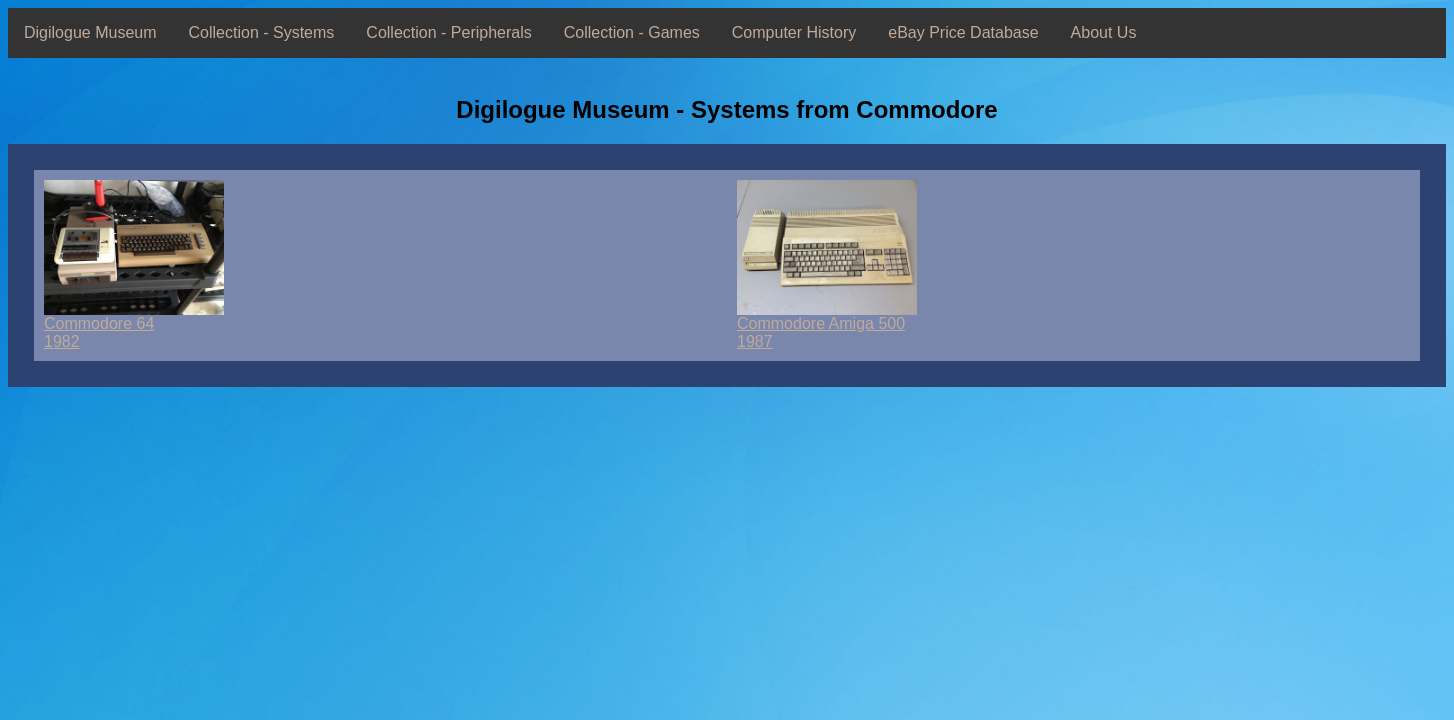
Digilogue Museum (90, 32)
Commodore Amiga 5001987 (827, 325)
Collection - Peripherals (448, 32)
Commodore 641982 (134, 325)
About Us (1104, 32)
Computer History (794, 32)
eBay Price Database (963, 32)
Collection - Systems (262, 32)
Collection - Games (632, 32)
